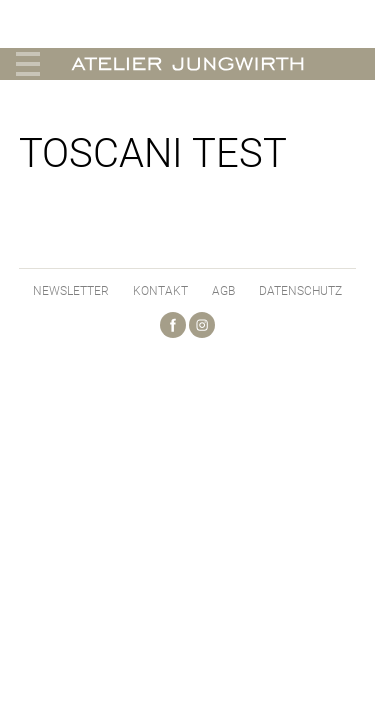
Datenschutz (300, 291)
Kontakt (160, 291)
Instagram (202, 325)
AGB (223, 291)
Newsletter (71, 291)
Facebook (173, 325)
